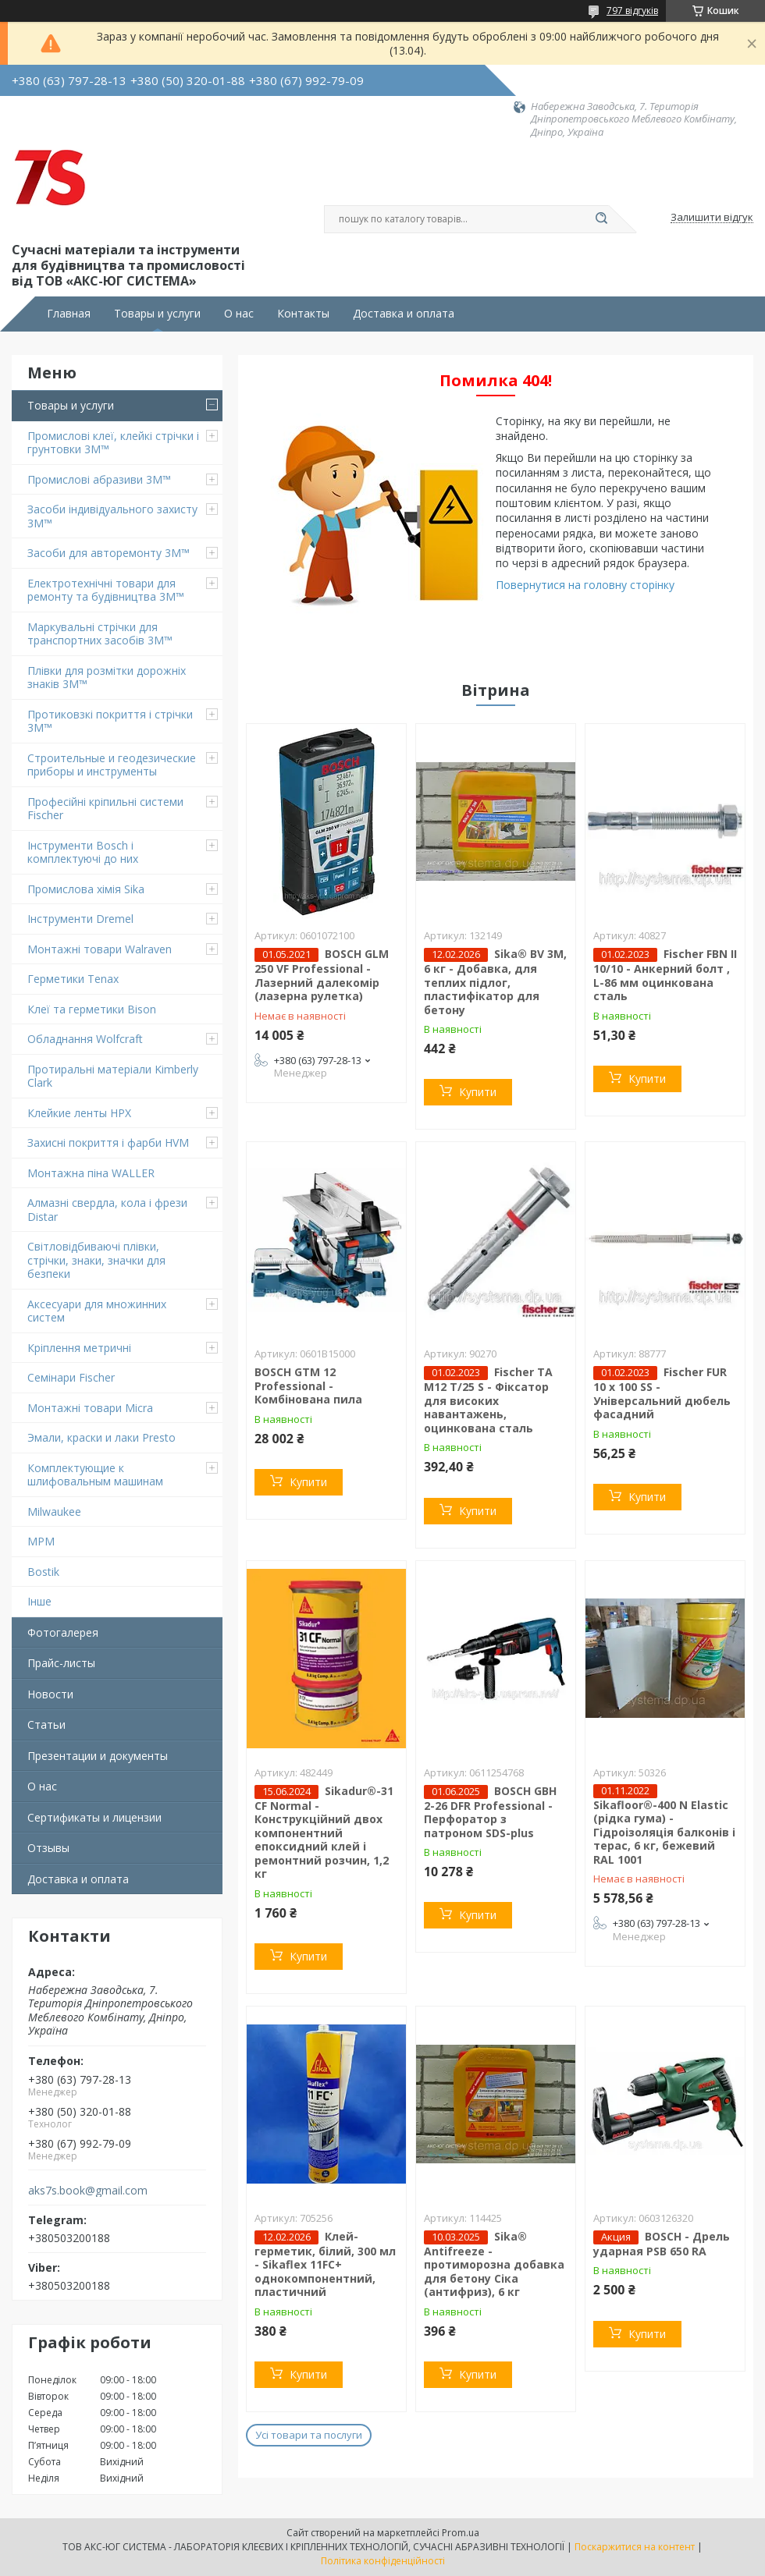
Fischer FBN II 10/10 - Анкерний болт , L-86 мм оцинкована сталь (665, 974)
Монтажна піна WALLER (91, 1173)
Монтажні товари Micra (90, 1407)
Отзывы (48, 1847)
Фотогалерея (62, 1632)
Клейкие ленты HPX (79, 1112)
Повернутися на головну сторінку (585, 584)
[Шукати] (601, 219)
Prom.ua (460, 2532)
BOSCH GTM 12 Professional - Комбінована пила (308, 1385)
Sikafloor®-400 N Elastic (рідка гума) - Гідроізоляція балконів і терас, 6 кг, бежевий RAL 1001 (664, 1832)
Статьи (46, 1724)
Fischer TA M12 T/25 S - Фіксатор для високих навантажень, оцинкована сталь (488, 1399)
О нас (239, 313)
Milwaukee (54, 1511)
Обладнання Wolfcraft (85, 1038)
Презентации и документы (97, 1755)
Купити (477, 1091)
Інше (39, 1601)
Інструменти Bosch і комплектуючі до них (82, 852)
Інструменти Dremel (80, 918)
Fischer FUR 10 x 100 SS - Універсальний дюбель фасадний (662, 1392)
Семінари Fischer (71, 1377)
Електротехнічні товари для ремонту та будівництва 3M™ (105, 590)
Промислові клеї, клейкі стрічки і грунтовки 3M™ (113, 442)
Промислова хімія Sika (85, 889)
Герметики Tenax (73, 978)
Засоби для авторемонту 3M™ (108, 552)
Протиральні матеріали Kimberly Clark (112, 1076)
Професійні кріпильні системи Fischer (105, 808)
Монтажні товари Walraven (99, 949)
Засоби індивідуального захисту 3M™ (112, 516)
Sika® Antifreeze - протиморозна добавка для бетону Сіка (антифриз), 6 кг (494, 2264)
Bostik (43, 1571)
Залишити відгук (712, 217)
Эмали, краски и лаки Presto (101, 1437)
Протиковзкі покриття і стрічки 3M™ (110, 721)
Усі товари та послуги (308, 2435)
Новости (50, 1694)
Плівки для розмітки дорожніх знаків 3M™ (106, 677)
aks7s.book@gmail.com (88, 2191)
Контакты (303, 313)
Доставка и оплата (403, 313)
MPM (41, 1541)
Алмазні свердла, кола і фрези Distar (107, 1209)
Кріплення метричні (79, 1347)
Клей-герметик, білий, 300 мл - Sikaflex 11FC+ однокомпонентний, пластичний (325, 2264)
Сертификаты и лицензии (94, 1817)
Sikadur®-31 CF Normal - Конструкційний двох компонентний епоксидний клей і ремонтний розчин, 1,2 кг (323, 1832)
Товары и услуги (157, 313)
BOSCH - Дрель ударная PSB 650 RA (661, 2243)
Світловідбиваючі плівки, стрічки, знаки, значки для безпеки (96, 1260)
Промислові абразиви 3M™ (99, 479)
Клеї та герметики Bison (91, 1009)
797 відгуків (632, 10)
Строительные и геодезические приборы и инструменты (111, 764)
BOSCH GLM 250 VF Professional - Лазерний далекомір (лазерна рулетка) (321, 974)
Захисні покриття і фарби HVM (108, 1142)
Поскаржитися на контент (635, 2546)
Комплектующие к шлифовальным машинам (95, 1474)
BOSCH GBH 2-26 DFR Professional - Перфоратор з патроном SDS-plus (490, 1811)
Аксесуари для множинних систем (96, 1311)
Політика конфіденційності (383, 2560)
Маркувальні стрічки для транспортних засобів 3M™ (100, 633)
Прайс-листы (61, 1662)
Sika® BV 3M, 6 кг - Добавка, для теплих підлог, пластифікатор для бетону (495, 981)
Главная (69, 313)
